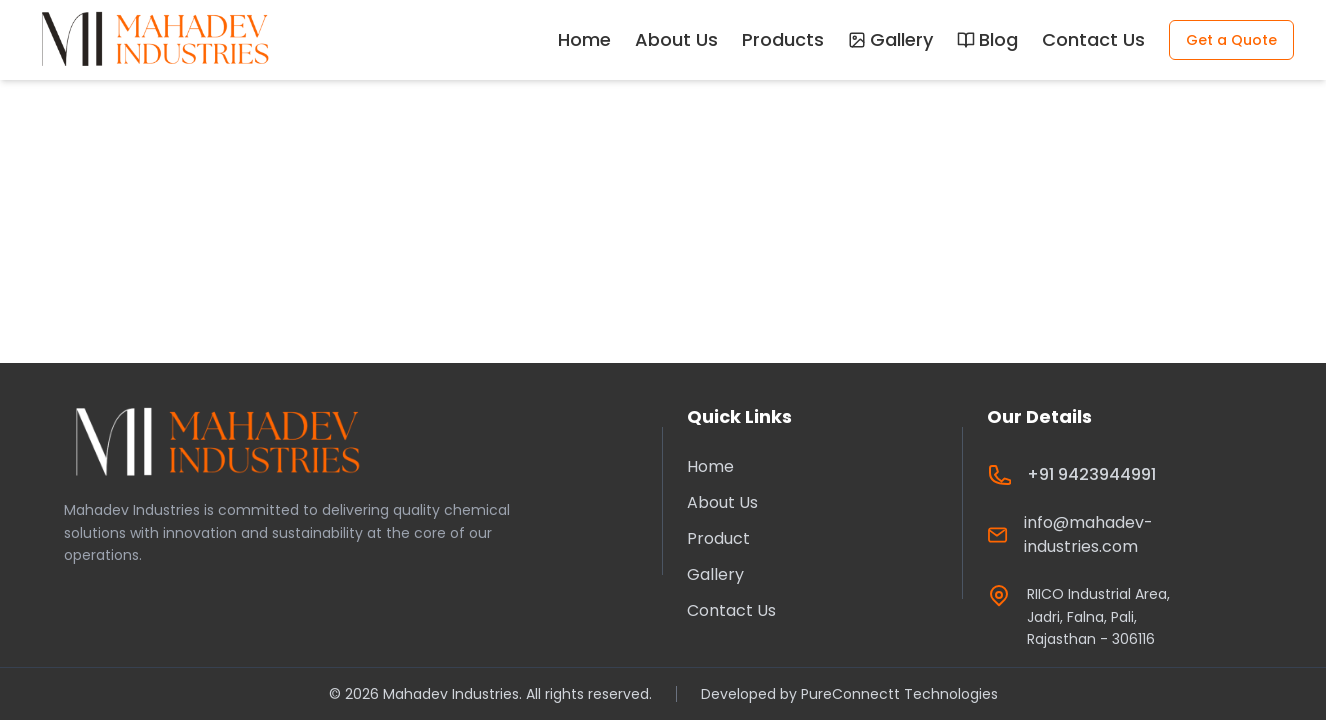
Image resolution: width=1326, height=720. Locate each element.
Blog (987, 39)
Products (783, 39)
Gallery (890, 39)
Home (584, 39)
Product (718, 538)
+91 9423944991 (1091, 474)
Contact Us (1093, 39)
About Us (676, 39)
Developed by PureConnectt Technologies (849, 694)
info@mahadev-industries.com (1088, 534)
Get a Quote (1231, 40)
